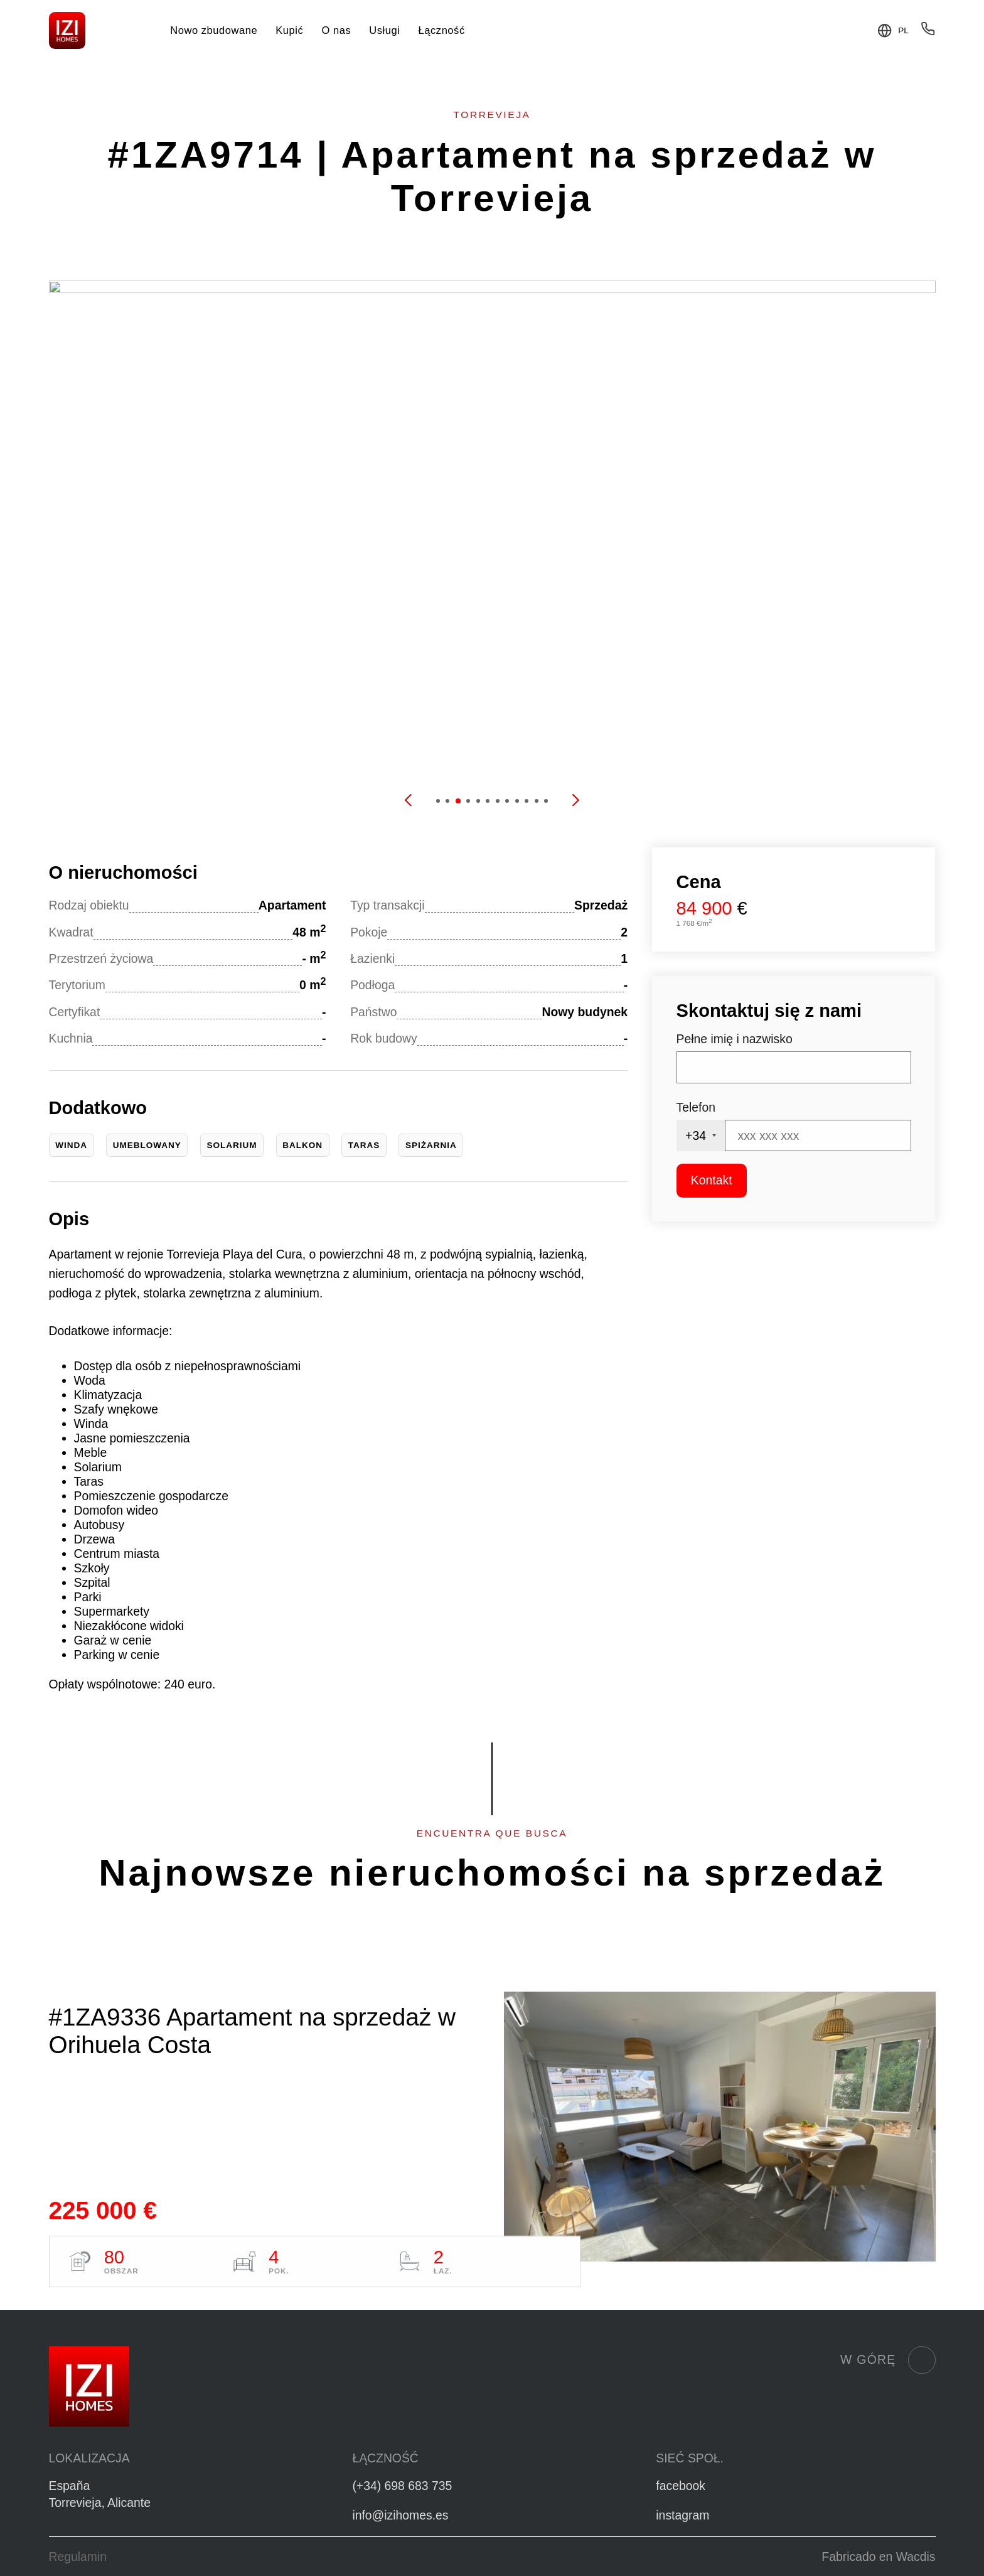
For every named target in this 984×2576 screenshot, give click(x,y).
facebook (680, 2486)
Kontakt (711, 1180)
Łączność (442, 30)
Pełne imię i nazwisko (734, 1039)
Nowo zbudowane (213, 30)
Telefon (695, 1107)
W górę (887, 2360)
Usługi (384, 30)
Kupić (289, 30)
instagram (682, 2515)
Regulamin (78, 2556)
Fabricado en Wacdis (878, 2556)
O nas (336, 30)
